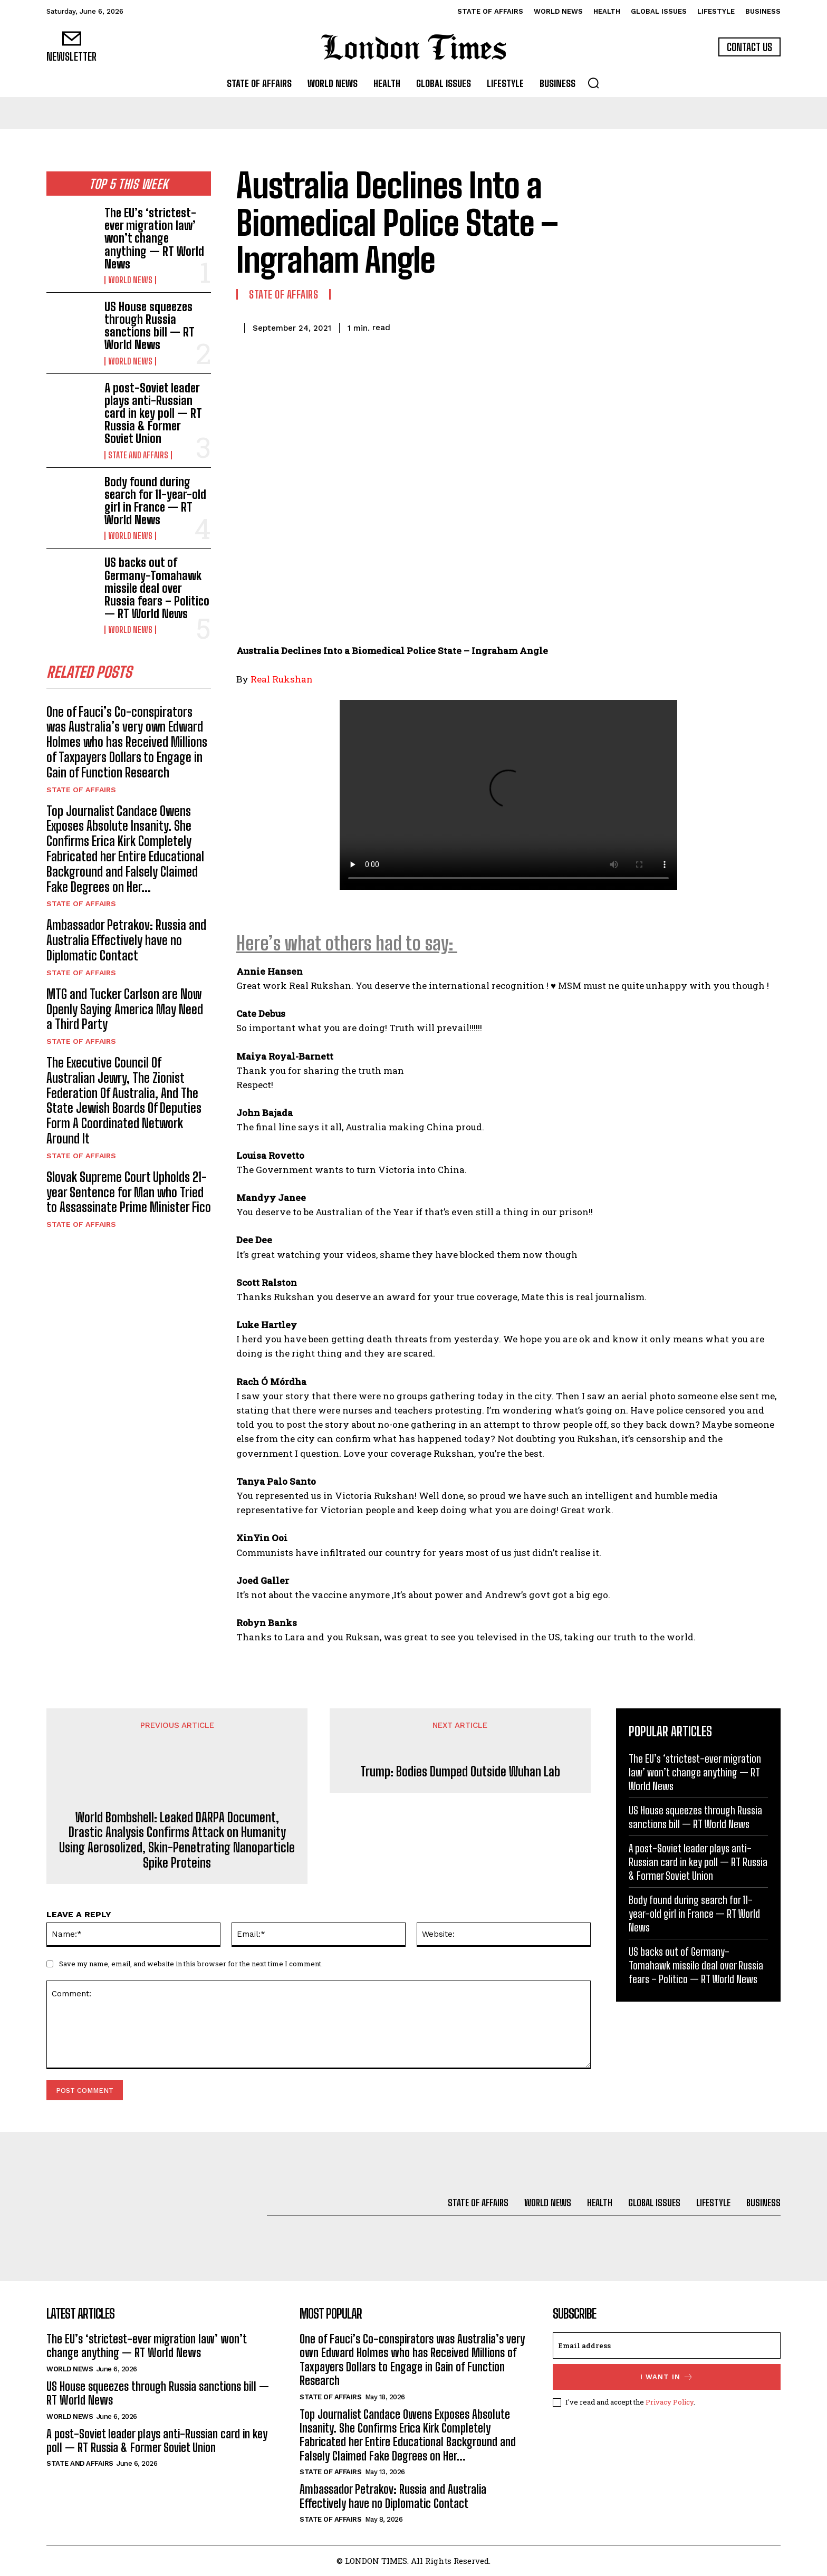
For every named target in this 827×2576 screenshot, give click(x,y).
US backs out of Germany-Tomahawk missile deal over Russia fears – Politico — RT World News (156, 588)
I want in (667, 2377)
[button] (593, 82)
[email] (667, 2345)
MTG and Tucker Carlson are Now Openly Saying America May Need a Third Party (124, 1011)
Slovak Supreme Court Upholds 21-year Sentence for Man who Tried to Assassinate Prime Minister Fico (128, 1194)
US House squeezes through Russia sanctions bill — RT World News (149, 326)
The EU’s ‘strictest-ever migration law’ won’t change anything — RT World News (154, 238)
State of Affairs (81, 791)
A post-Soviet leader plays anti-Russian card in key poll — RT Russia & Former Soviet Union (153, 413)
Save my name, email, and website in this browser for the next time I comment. (191, 1963)
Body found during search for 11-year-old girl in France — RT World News (155, 501)
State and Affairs (138, 455)
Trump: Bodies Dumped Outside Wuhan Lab (460, 1771)
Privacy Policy (670, 2402)
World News (130, 280)
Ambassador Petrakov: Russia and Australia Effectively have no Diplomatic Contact (126, 942)
